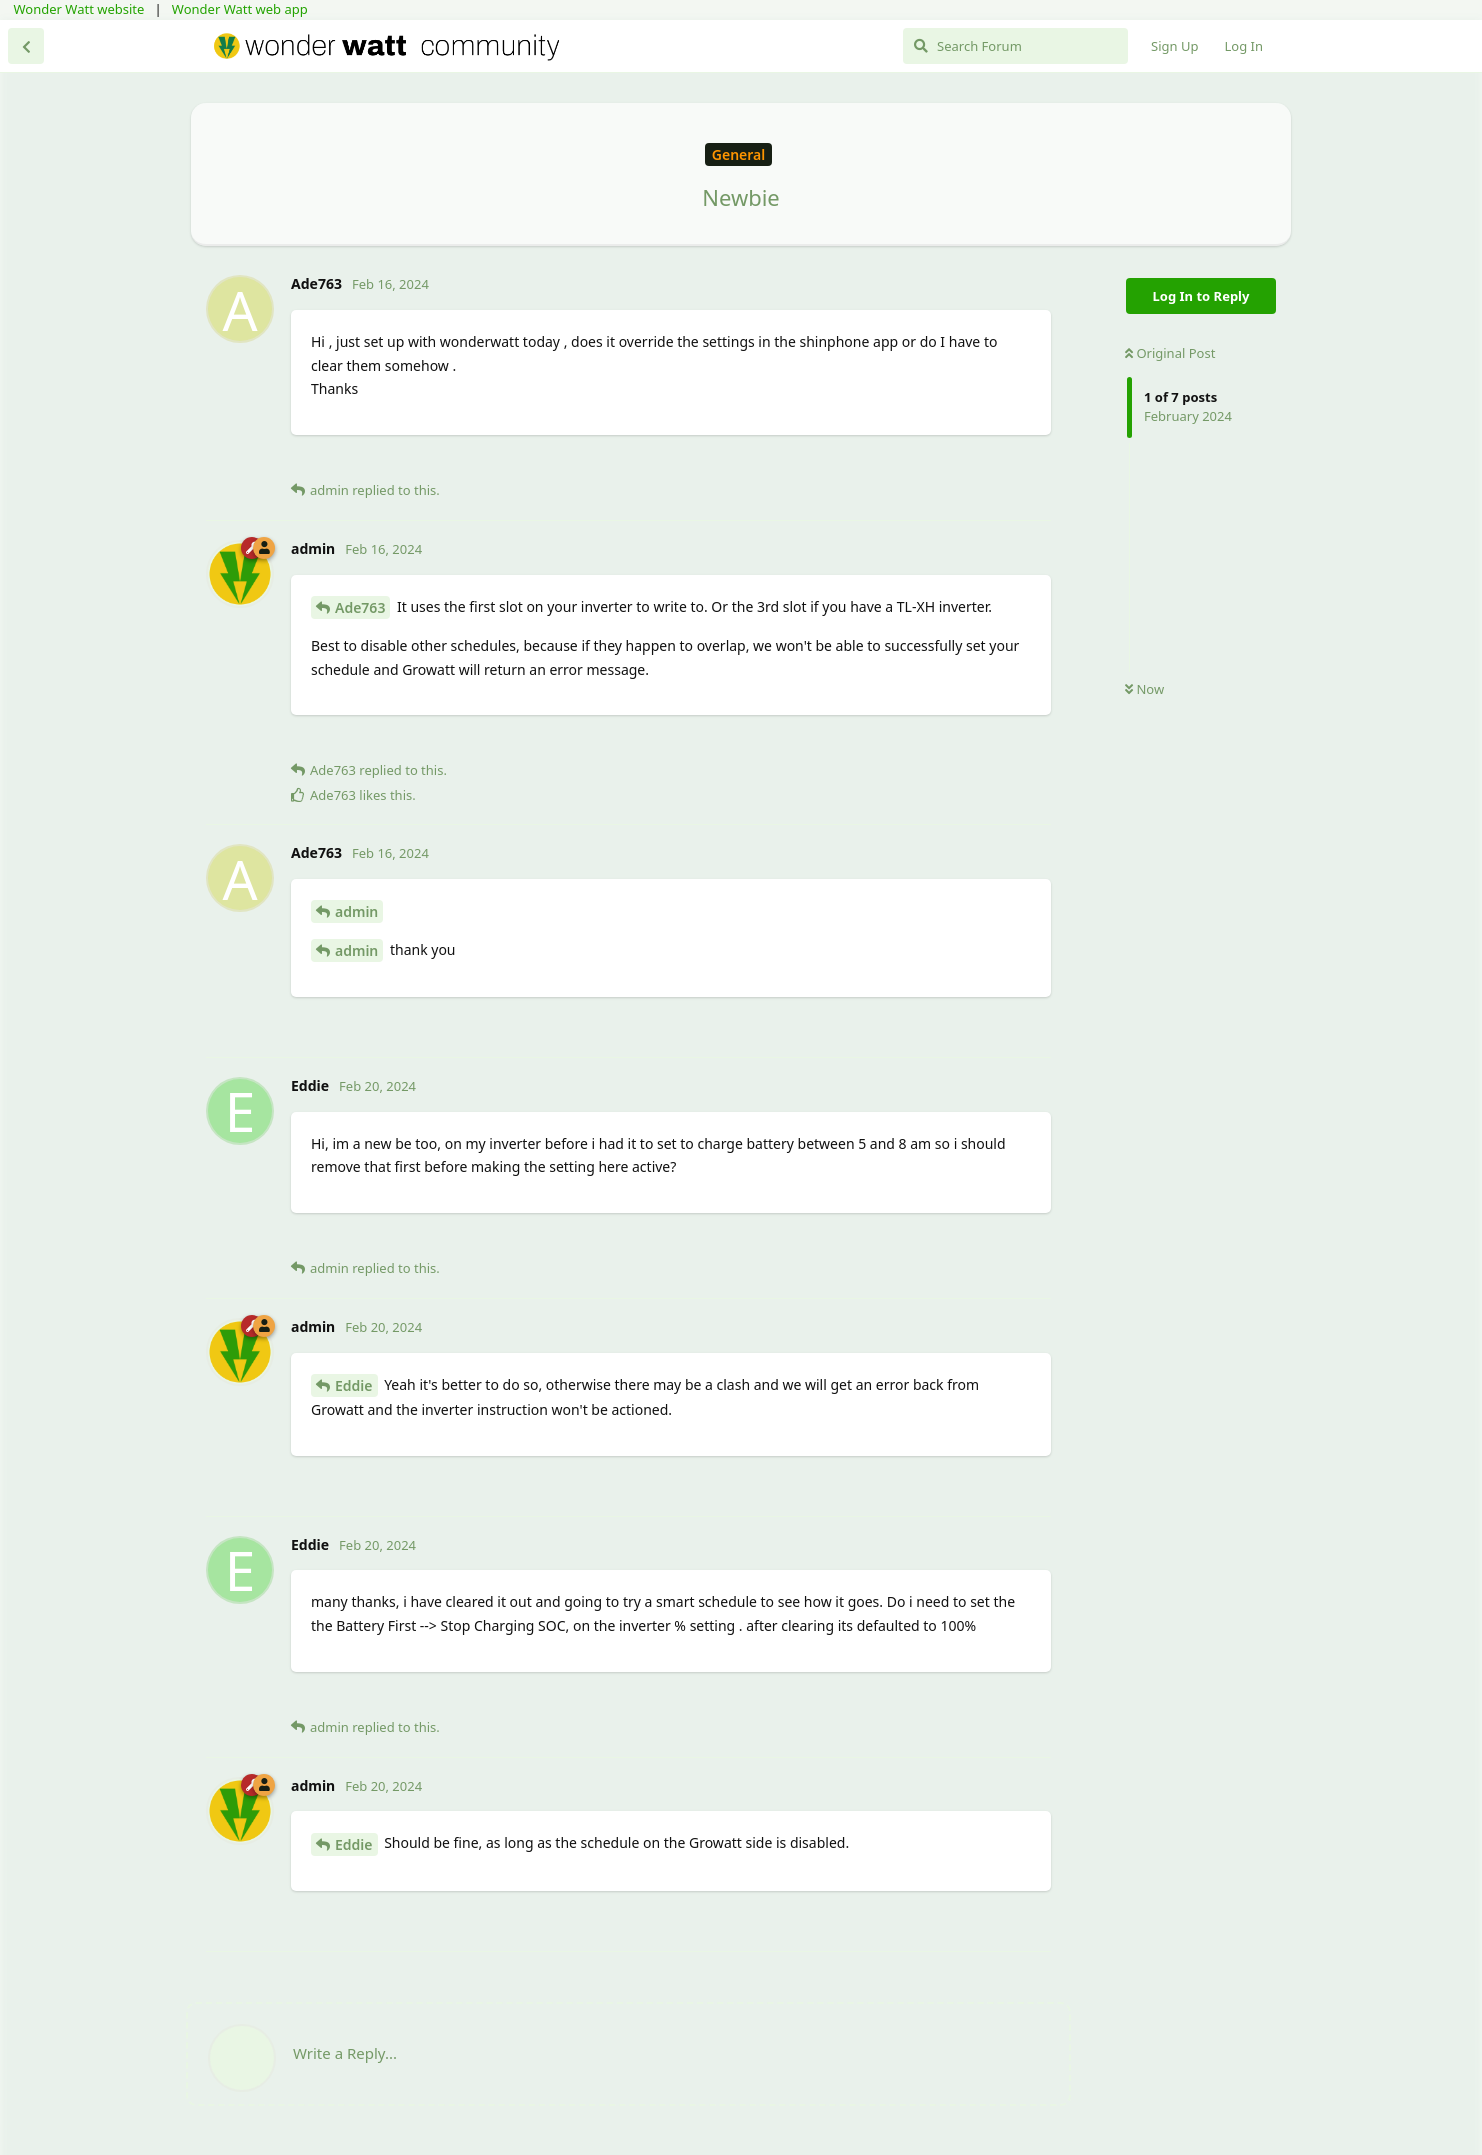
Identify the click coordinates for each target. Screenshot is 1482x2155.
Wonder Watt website (79, 9)
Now (1144, 689)
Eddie (354, 1385)
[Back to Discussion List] (26, 46)
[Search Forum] (1015, 46)
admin (356, 911)
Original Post (1170, 353)
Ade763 (360, 607)
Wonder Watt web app (240, 9)
